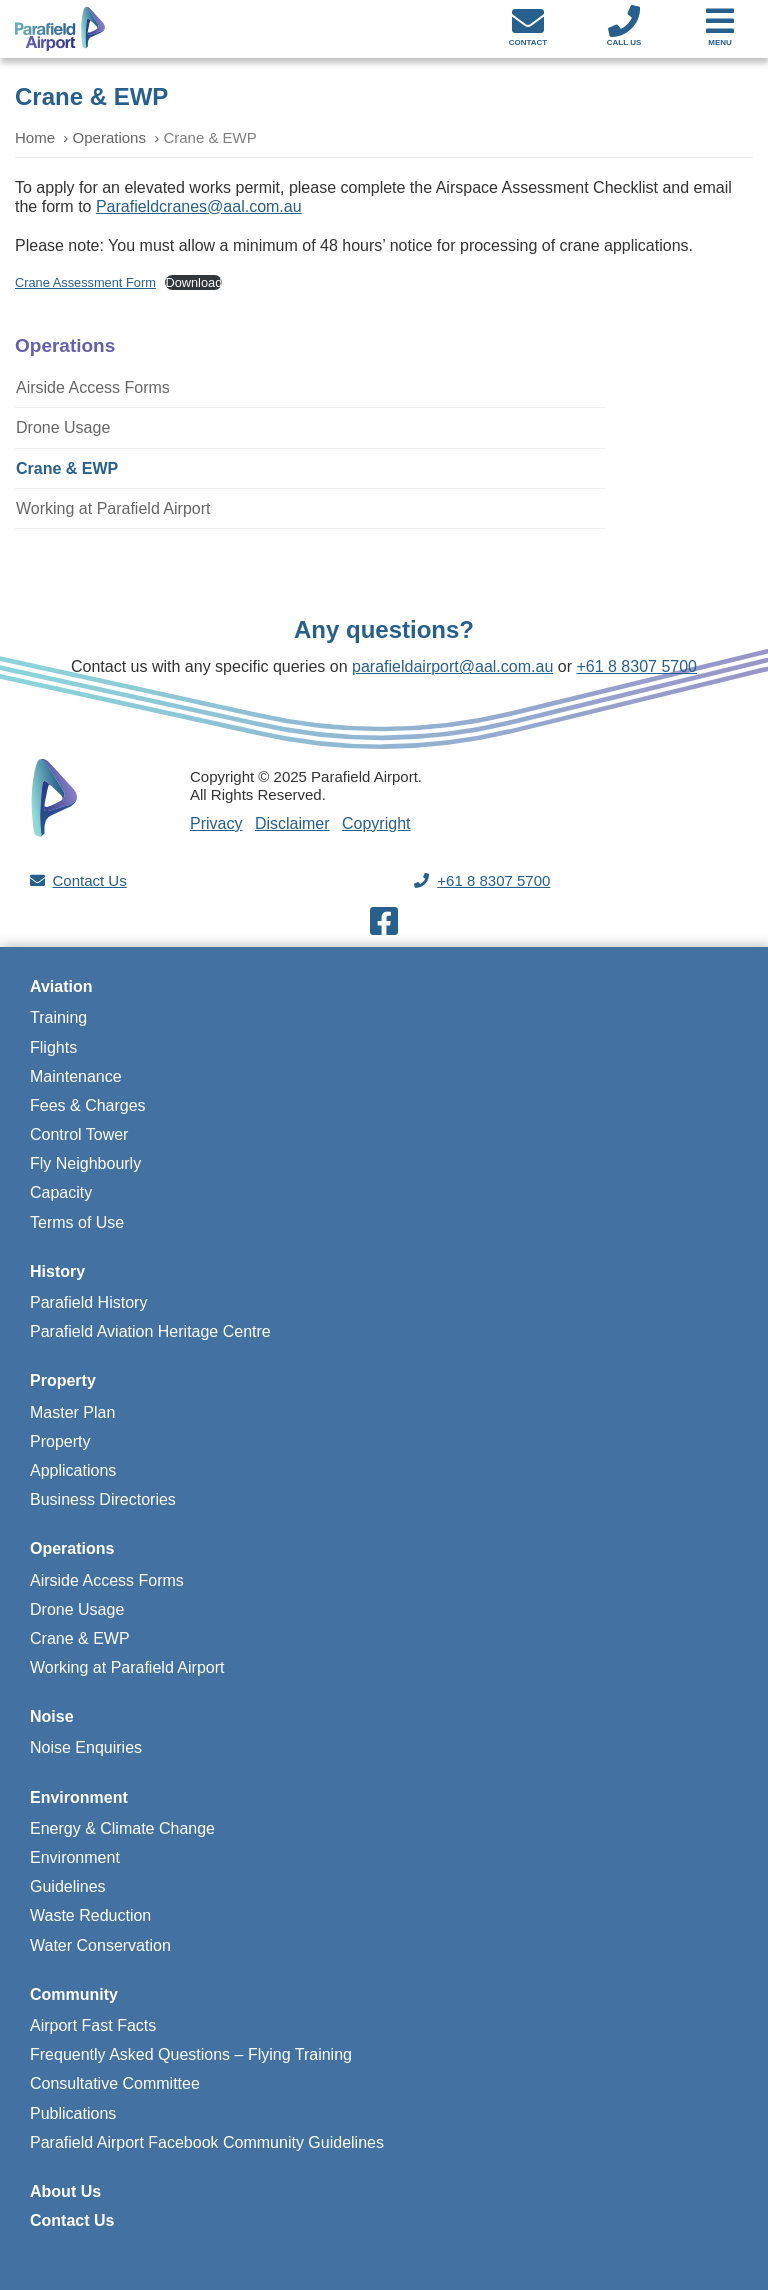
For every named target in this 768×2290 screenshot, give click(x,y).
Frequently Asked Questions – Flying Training (191, 2054)
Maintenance (76, 1076)
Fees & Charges (88, 1105)
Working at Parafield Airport (113, 508)
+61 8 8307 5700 (636, 666)
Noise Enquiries (86, 1747)
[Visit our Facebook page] (384, 927)
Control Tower (79, 1134)
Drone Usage (63, 427)
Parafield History (88, 1302)
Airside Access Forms (93, 387)
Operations (109, 137)
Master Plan (72, 1412)
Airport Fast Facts (93, 2025)
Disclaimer (292, 823)
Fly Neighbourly (85, 1163)
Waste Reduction (90, 1915)
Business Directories (103, 1499)
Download (193, 282)
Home (35, 137)
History (57, 1271)
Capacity (61, 1192)
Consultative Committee (115, 2083)
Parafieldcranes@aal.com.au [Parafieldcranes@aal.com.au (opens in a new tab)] (199, 206)
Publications (73, 2113)
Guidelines (68, 1886)
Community (74, 1994)
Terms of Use (77, 1222)
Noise (52, 1716)
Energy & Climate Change (122, 1828)
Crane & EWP (67, 468)
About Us (65, 2191)
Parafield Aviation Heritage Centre (150, 1331)
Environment (79, 1797)
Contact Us (90, 880)
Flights (53, 1047)
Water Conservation (100, 1945)
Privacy (216, 823)
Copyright (376, 823)
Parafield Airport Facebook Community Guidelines (207, 2142)
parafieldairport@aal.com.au (452, 666)
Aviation (61, 986)
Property (63, 1380)
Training (58, 1017)
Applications (73, 1470)
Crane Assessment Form (85, 282)
